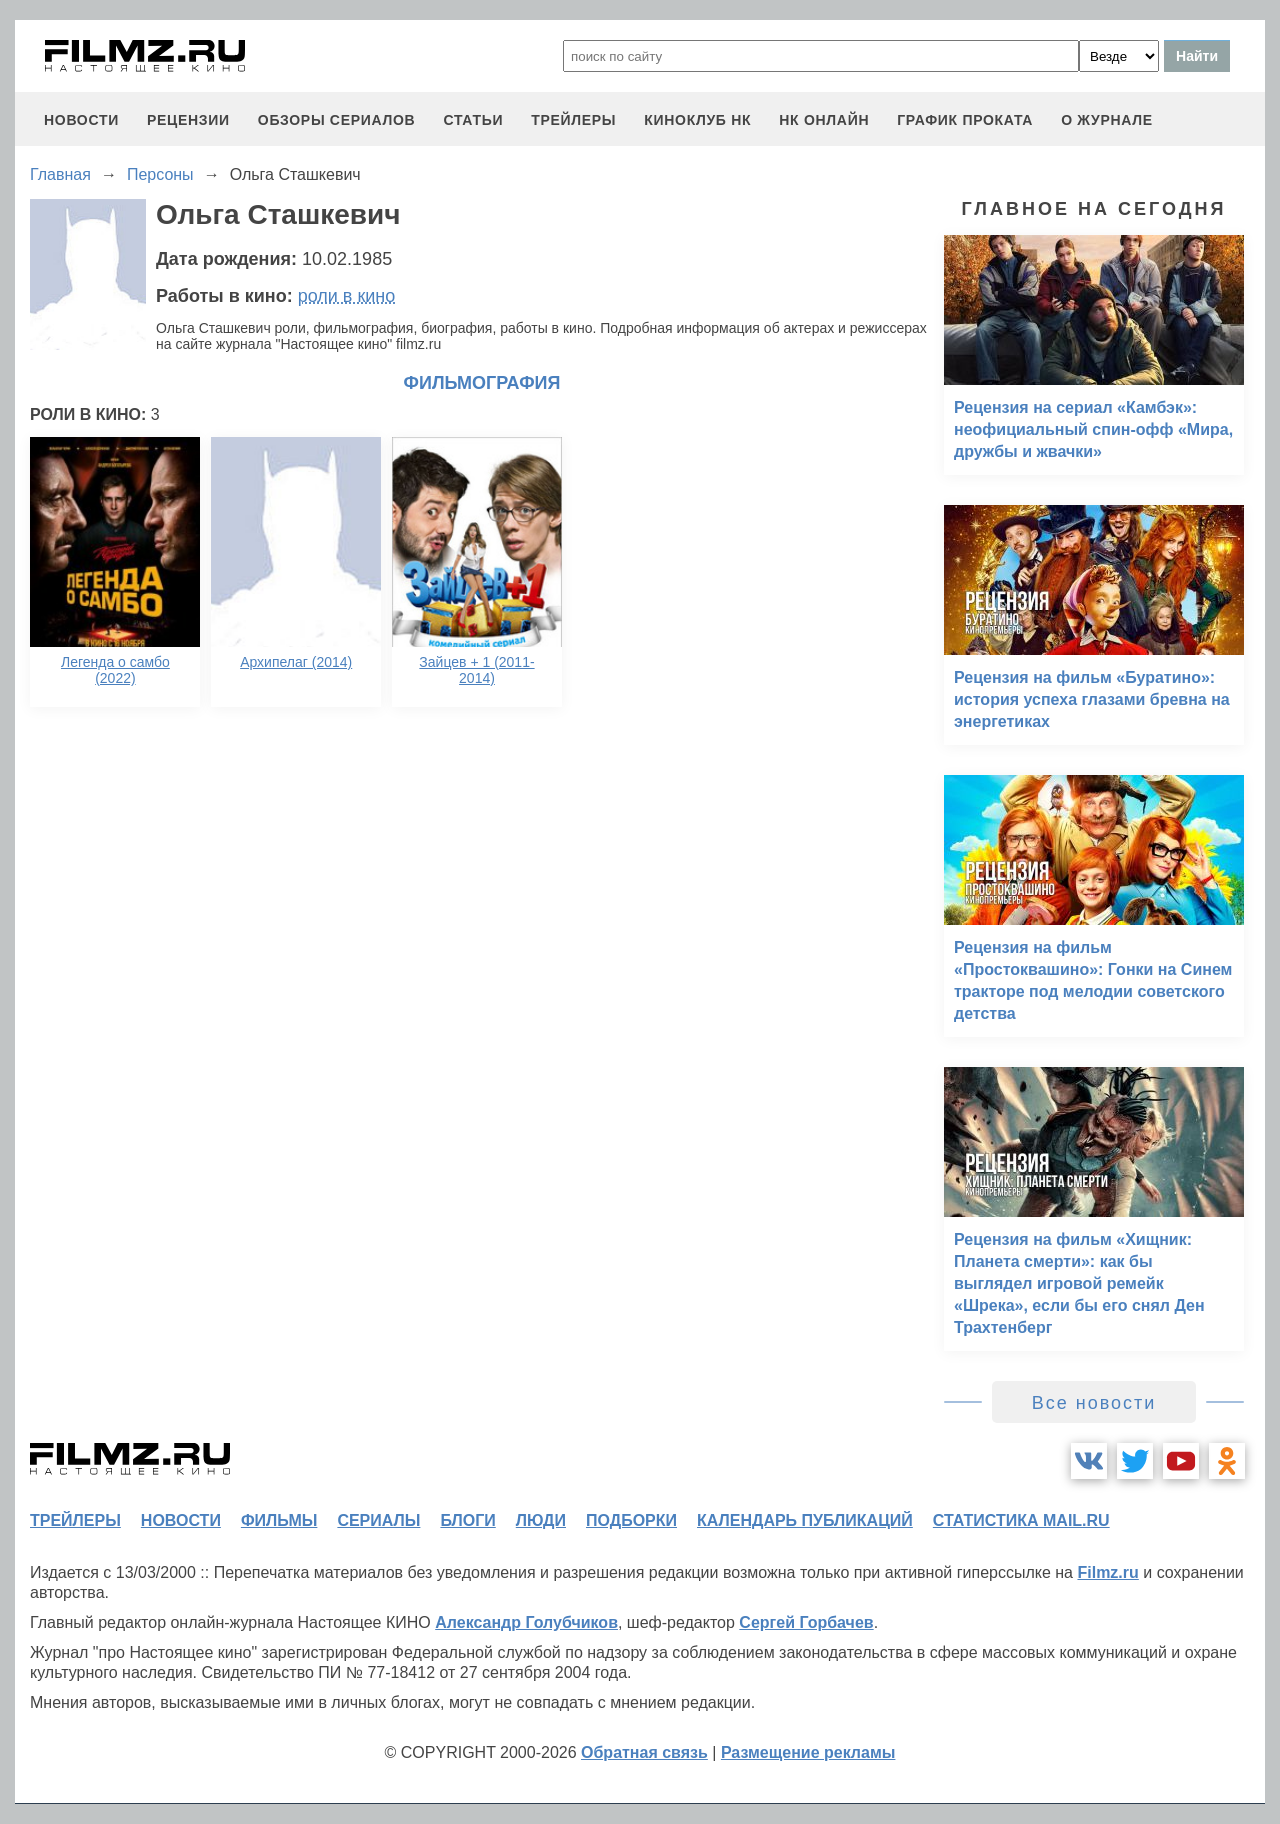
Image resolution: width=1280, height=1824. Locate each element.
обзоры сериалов (337, 120)
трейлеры (573, 120)
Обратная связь (644, 1752)
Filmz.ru (1107, 1572)
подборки (631, 1520)
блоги (467, 1520)
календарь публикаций (805, 1520)
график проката (965, 120)
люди (541, 1520)
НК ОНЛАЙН (824, 120)
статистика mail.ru (1021, 1520)
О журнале (1107, 120)
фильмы (279, 1520)
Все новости (1094, 1403)
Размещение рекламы (808, 1752)
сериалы (378, 1520)
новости (81, 120)
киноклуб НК (697, 120)
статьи (473, 120)
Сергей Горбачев (806, 1622)
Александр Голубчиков (526, 1622)
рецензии (188, 120)
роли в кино (347, 296)
